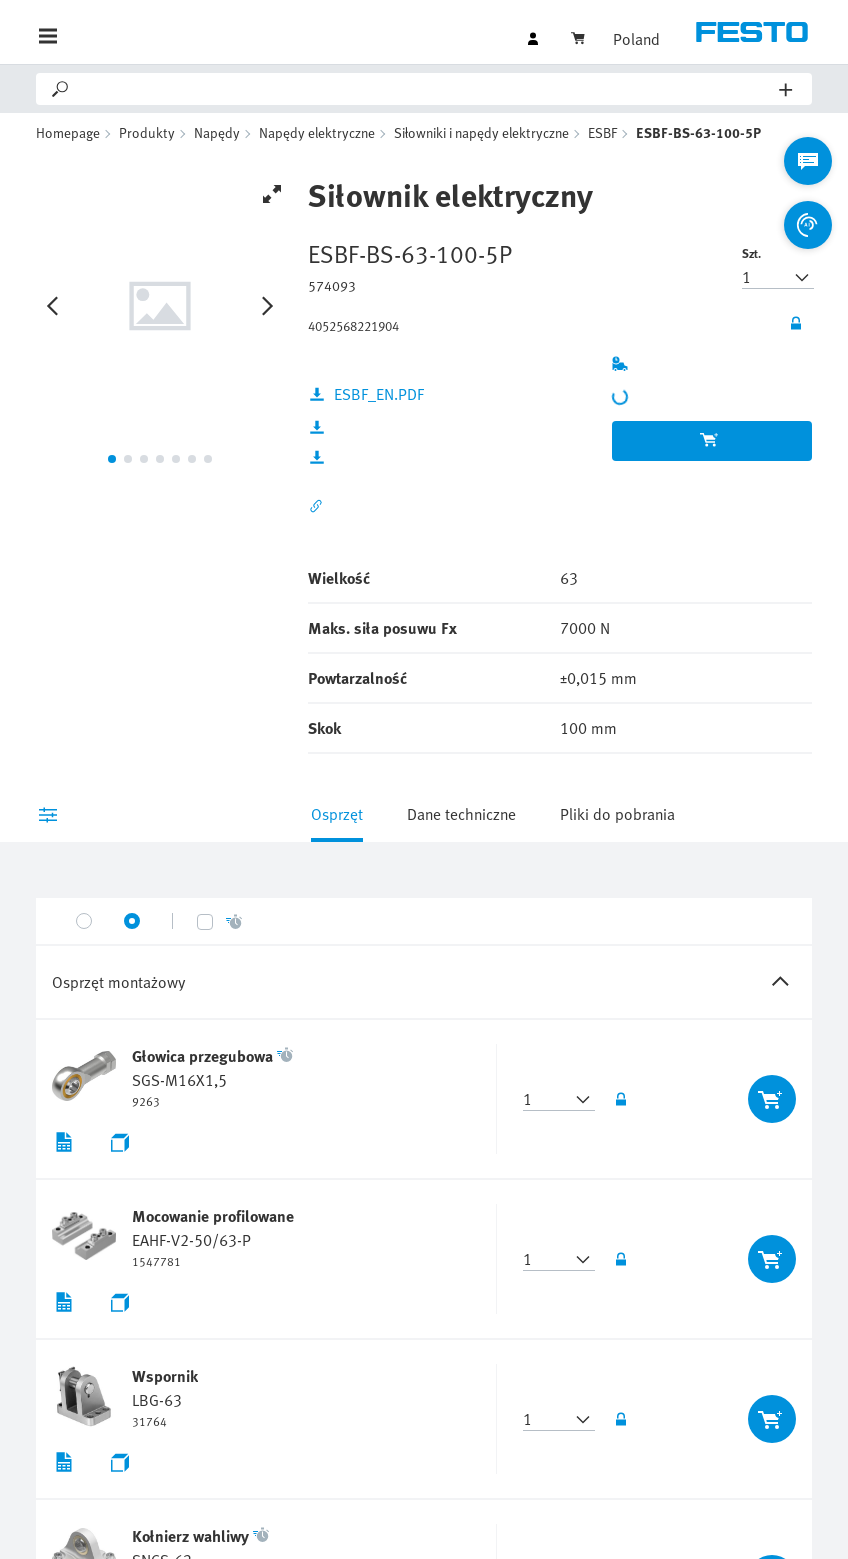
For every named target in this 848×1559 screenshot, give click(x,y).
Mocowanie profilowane (213, 1216)
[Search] (425, 89)
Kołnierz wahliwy (190, 1536)
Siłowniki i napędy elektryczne (481, 132)
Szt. (751, 253)
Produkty (147, 132)
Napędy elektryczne (317, 132)
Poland (636, 39)
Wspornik (165, 1376)
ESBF (602, 132)
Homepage (68, 132)
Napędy (217, 132)
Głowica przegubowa (202, 1056)
